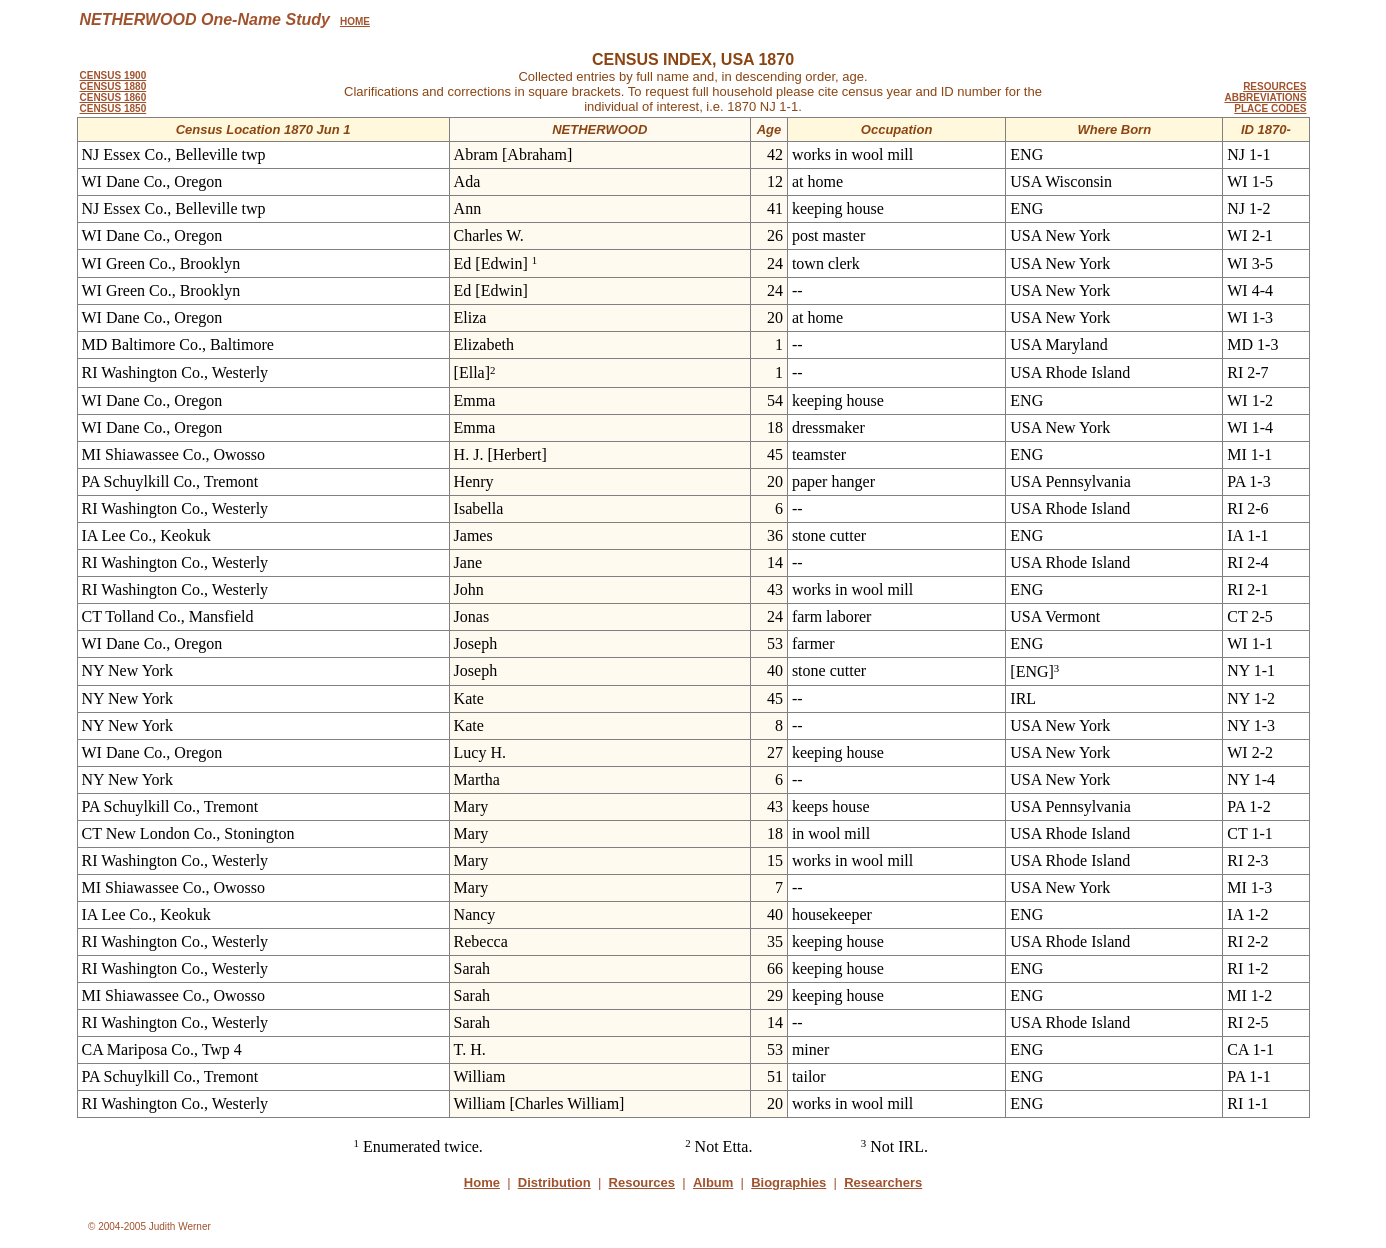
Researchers (883, 1182)
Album (713, 1182)
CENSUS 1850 (113, 108)
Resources (642, 1182)
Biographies (788, 1182)
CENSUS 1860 (113, 97)
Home (482, 1182)
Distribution (554, 1182)
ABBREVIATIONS (1265, 97)
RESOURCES (1274, 86)
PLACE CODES (1270, 108)
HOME (355, 21)
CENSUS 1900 (113, 75)
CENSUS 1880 (113, 86)
